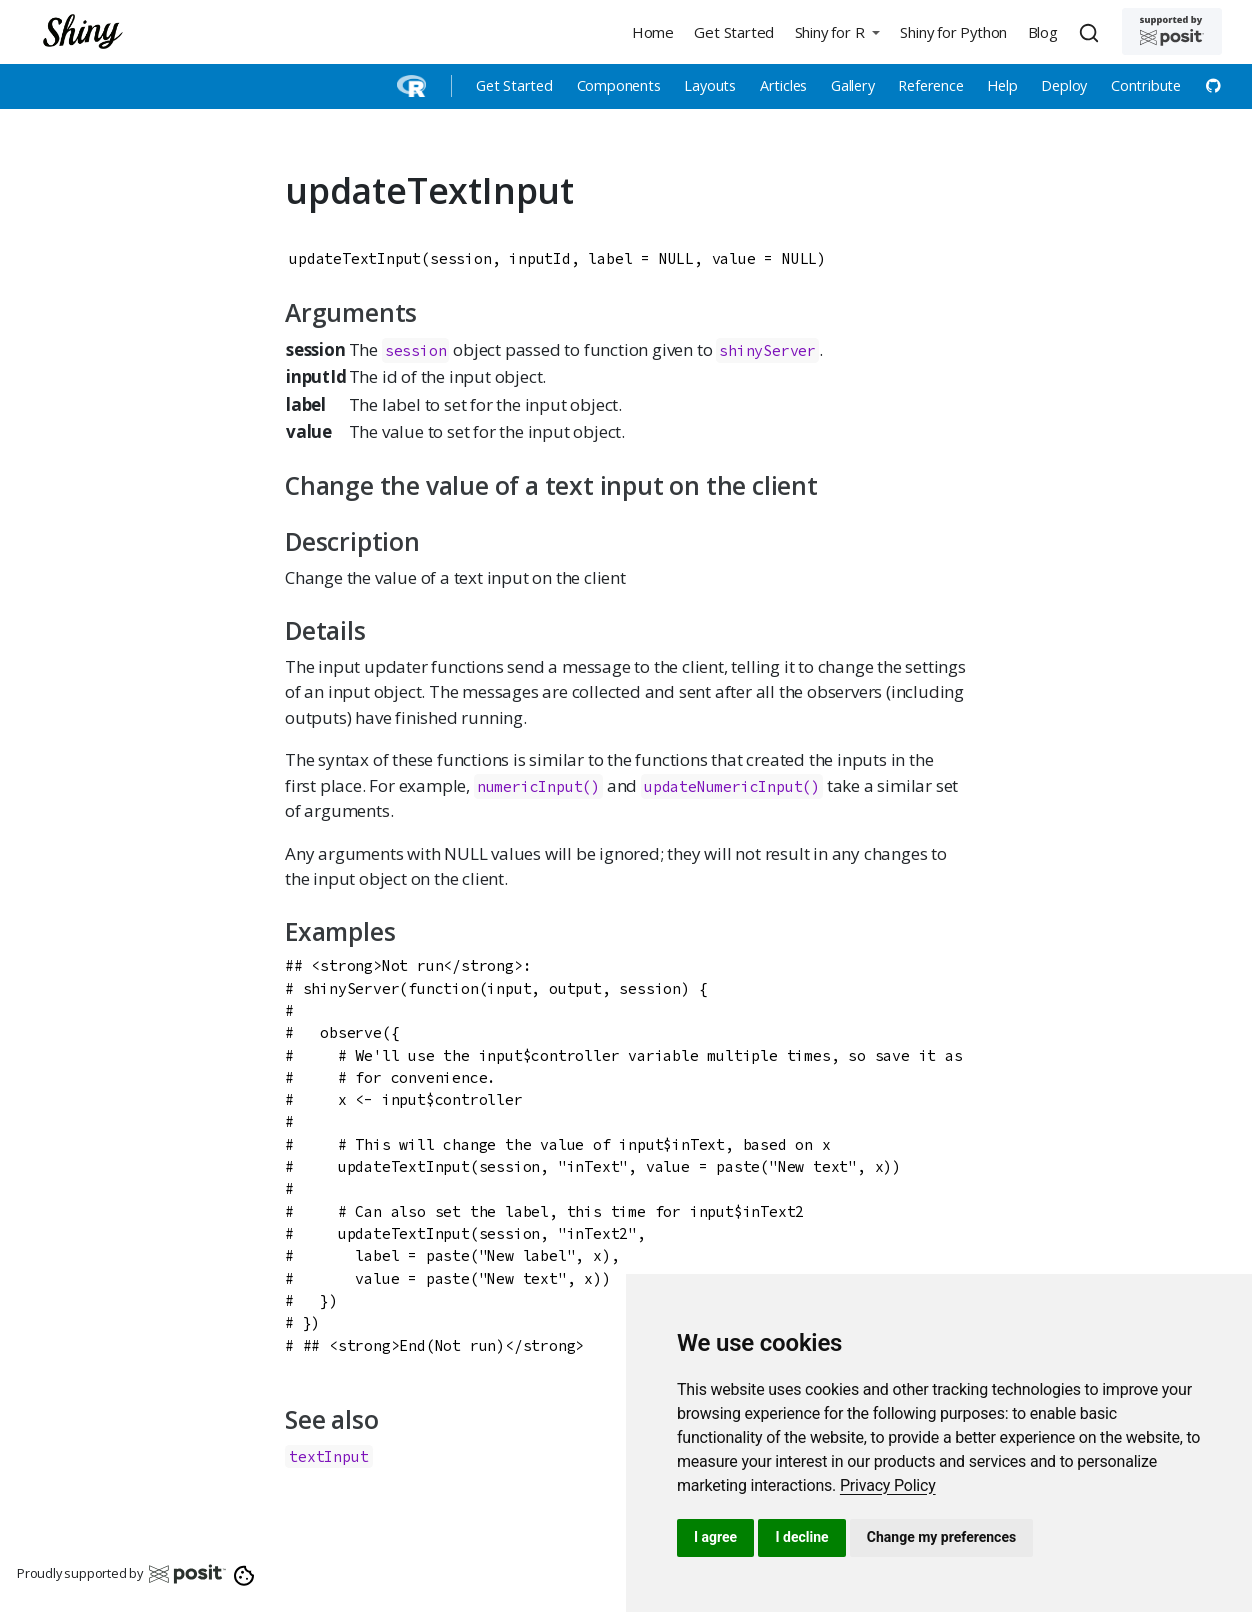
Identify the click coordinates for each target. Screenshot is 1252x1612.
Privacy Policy (888, 1485)
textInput (328, 1456)
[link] (888, 1485)
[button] (837, 31)
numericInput (530, 786)
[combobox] (1092, 32)
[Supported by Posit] (1172, 31)
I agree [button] (715, 1537)
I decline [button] (801, 1537)
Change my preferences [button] (941, 1537)
